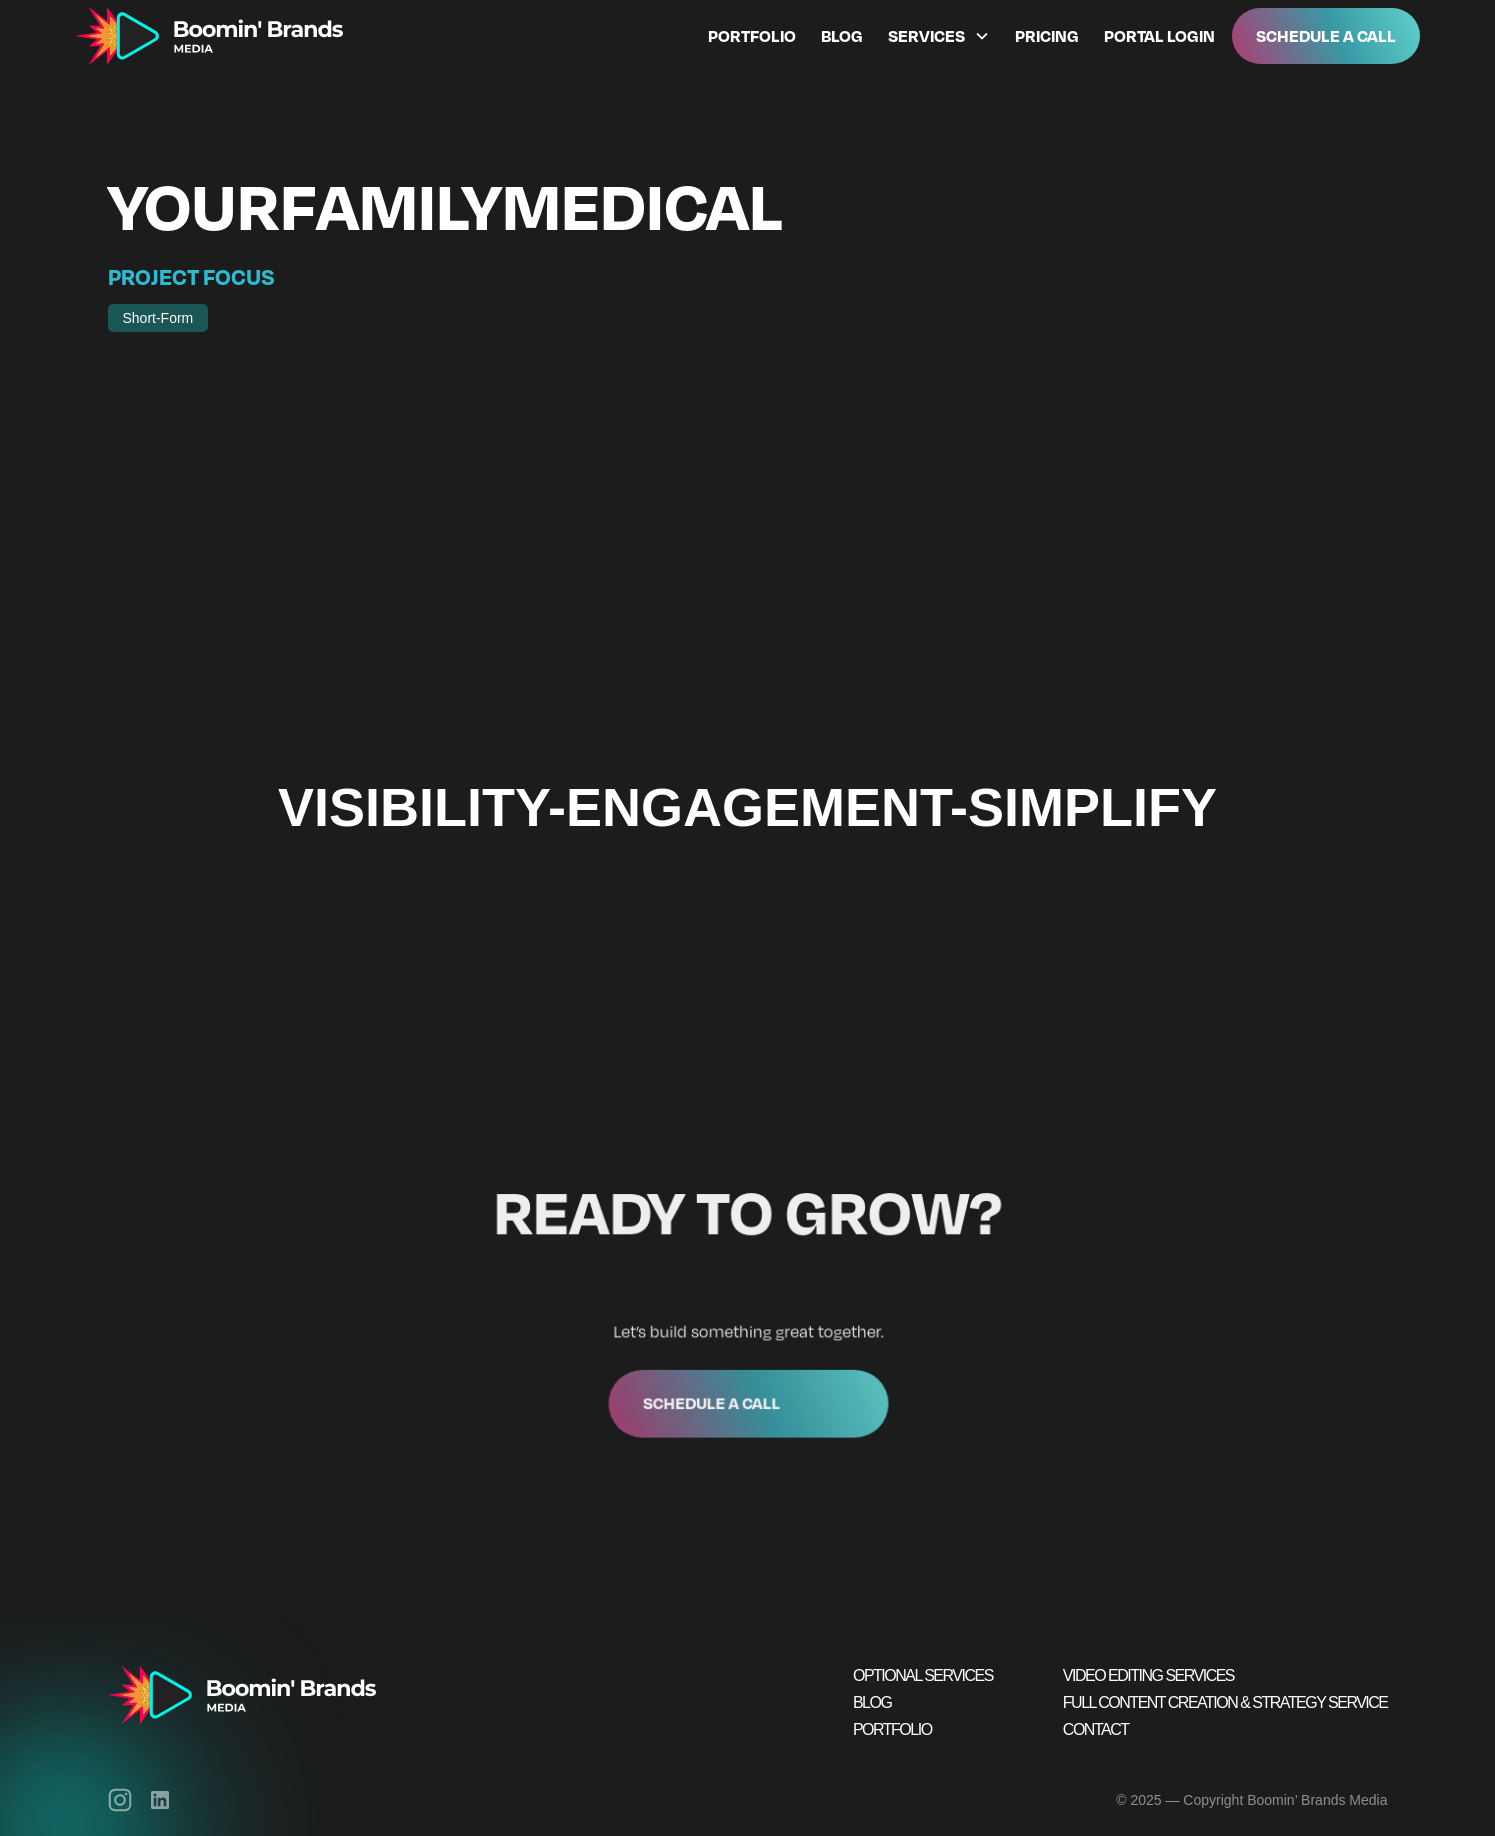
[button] (935, 36)
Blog (842, 36)
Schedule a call (712, 1399)
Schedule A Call (1326, 35)
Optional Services (923, 1675)
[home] (209, 36)
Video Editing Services (1148, 1675)
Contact (1096, 1729)
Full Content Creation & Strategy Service (1225, 1702)
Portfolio (752, 36)
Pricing (1047, 36)
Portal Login (1159, 36)
